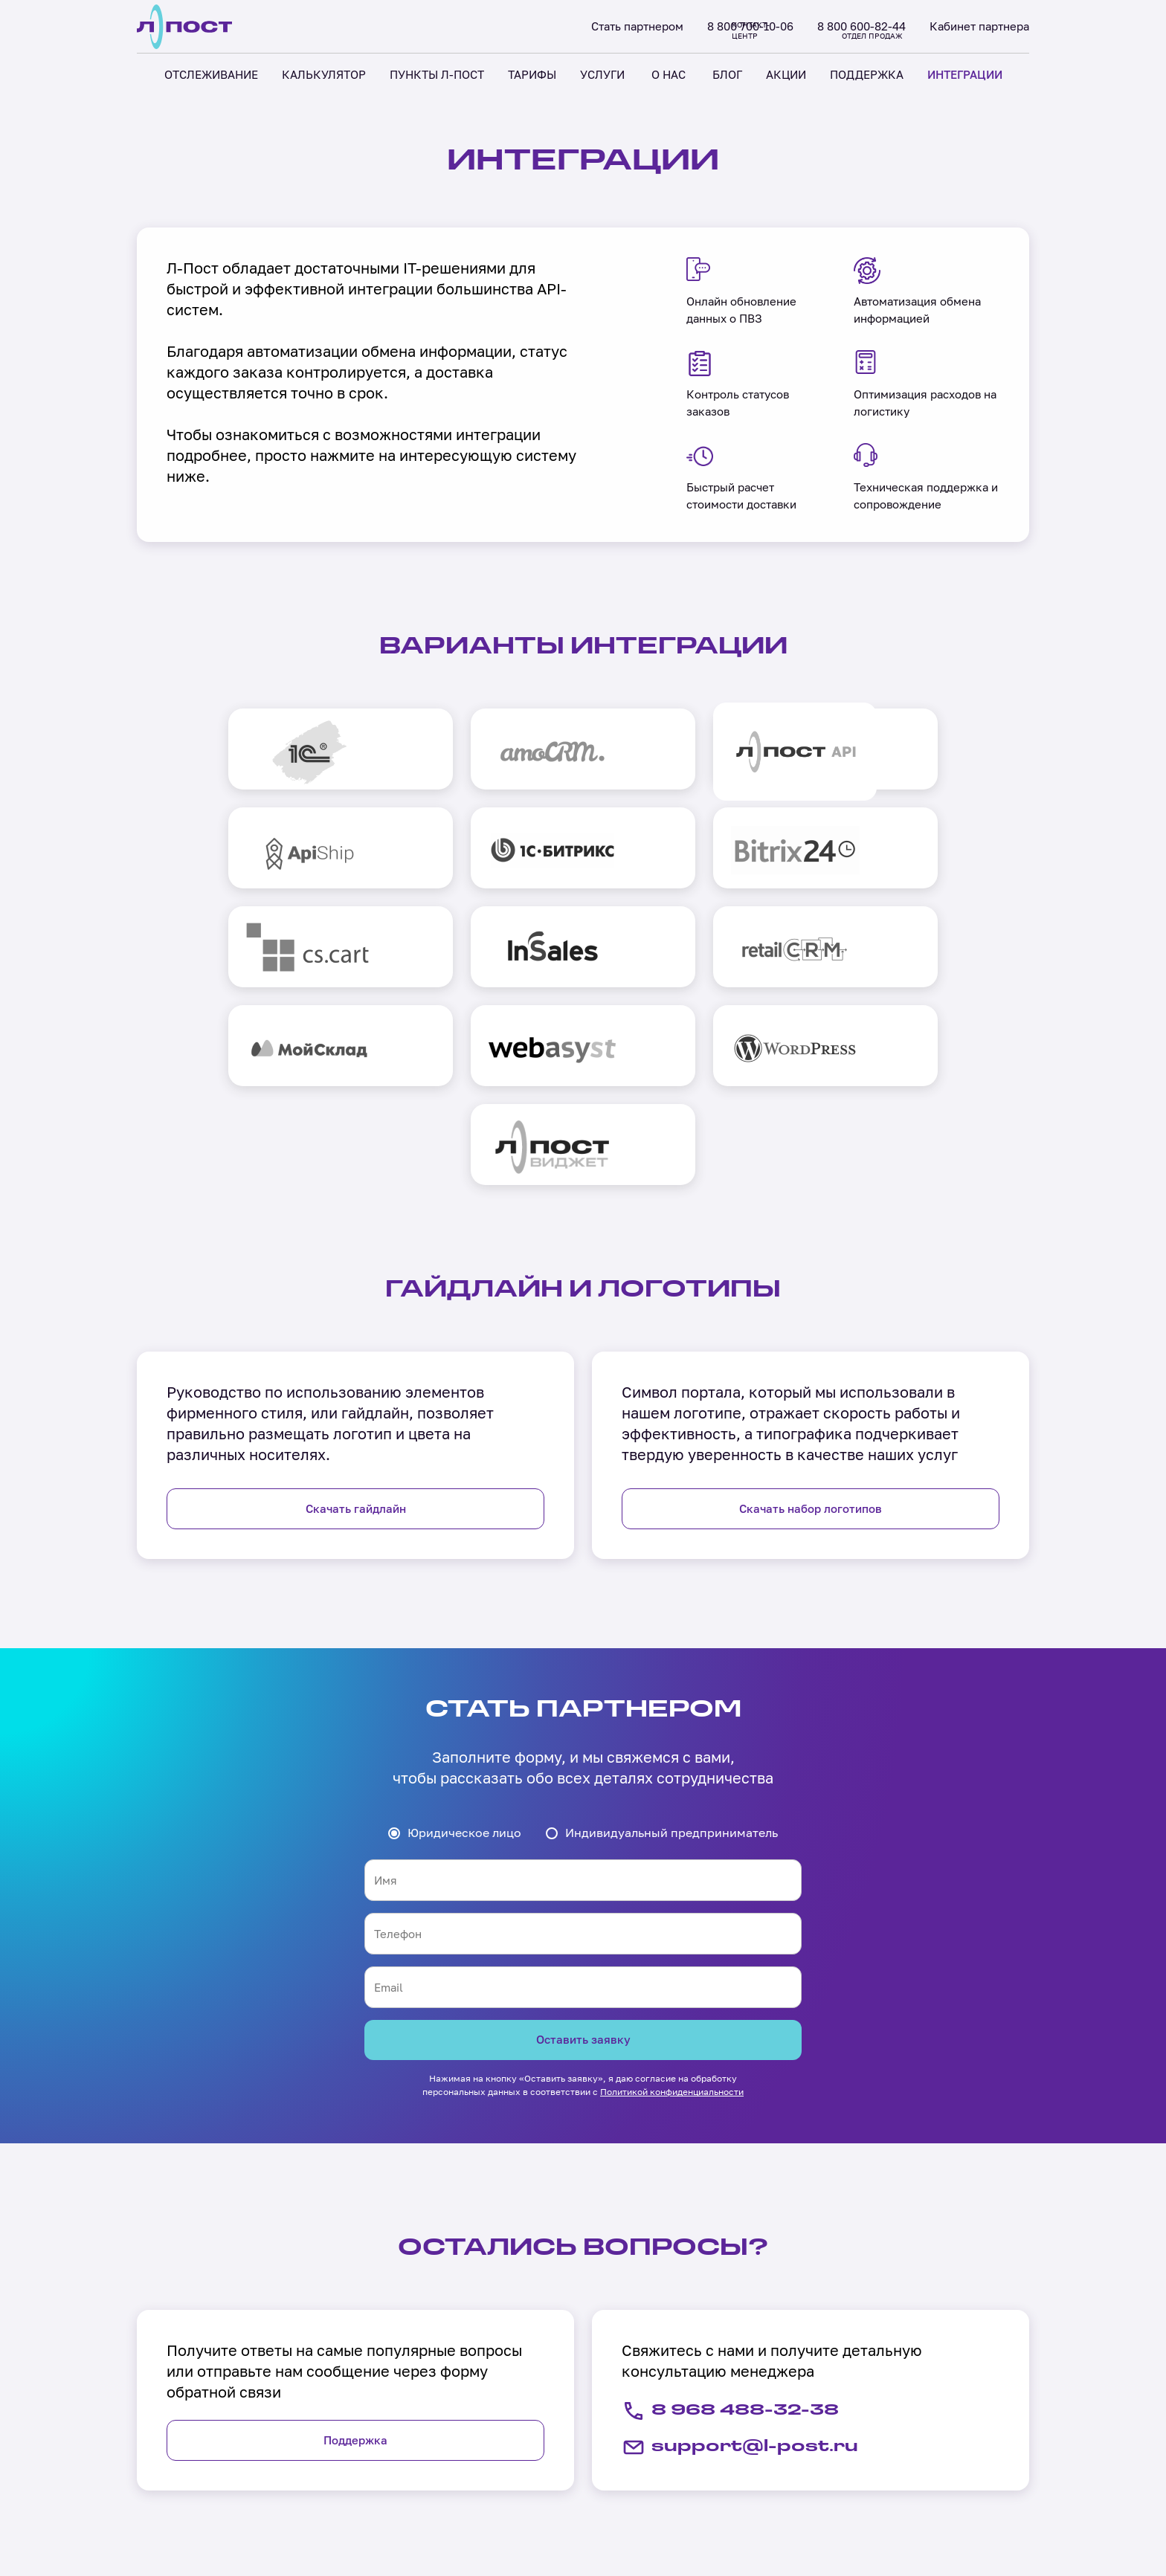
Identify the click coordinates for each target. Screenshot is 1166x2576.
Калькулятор (352, 2465)
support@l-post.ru (749, 2269)
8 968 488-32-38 (739, 2232)
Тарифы (336, 2520)
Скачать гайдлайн (356, 1327)
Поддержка (355, 2260)
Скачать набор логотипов (810, 1327)
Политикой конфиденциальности (672, 1911)
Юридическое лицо (464, 1651)
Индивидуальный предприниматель (671, 1651)
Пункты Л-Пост (357, 2492)
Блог (507, 2492)
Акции (511, 2520)
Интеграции (705, 2465)
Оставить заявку (583, 1859)
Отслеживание (356, 2437)
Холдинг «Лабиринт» (182, 2510)
